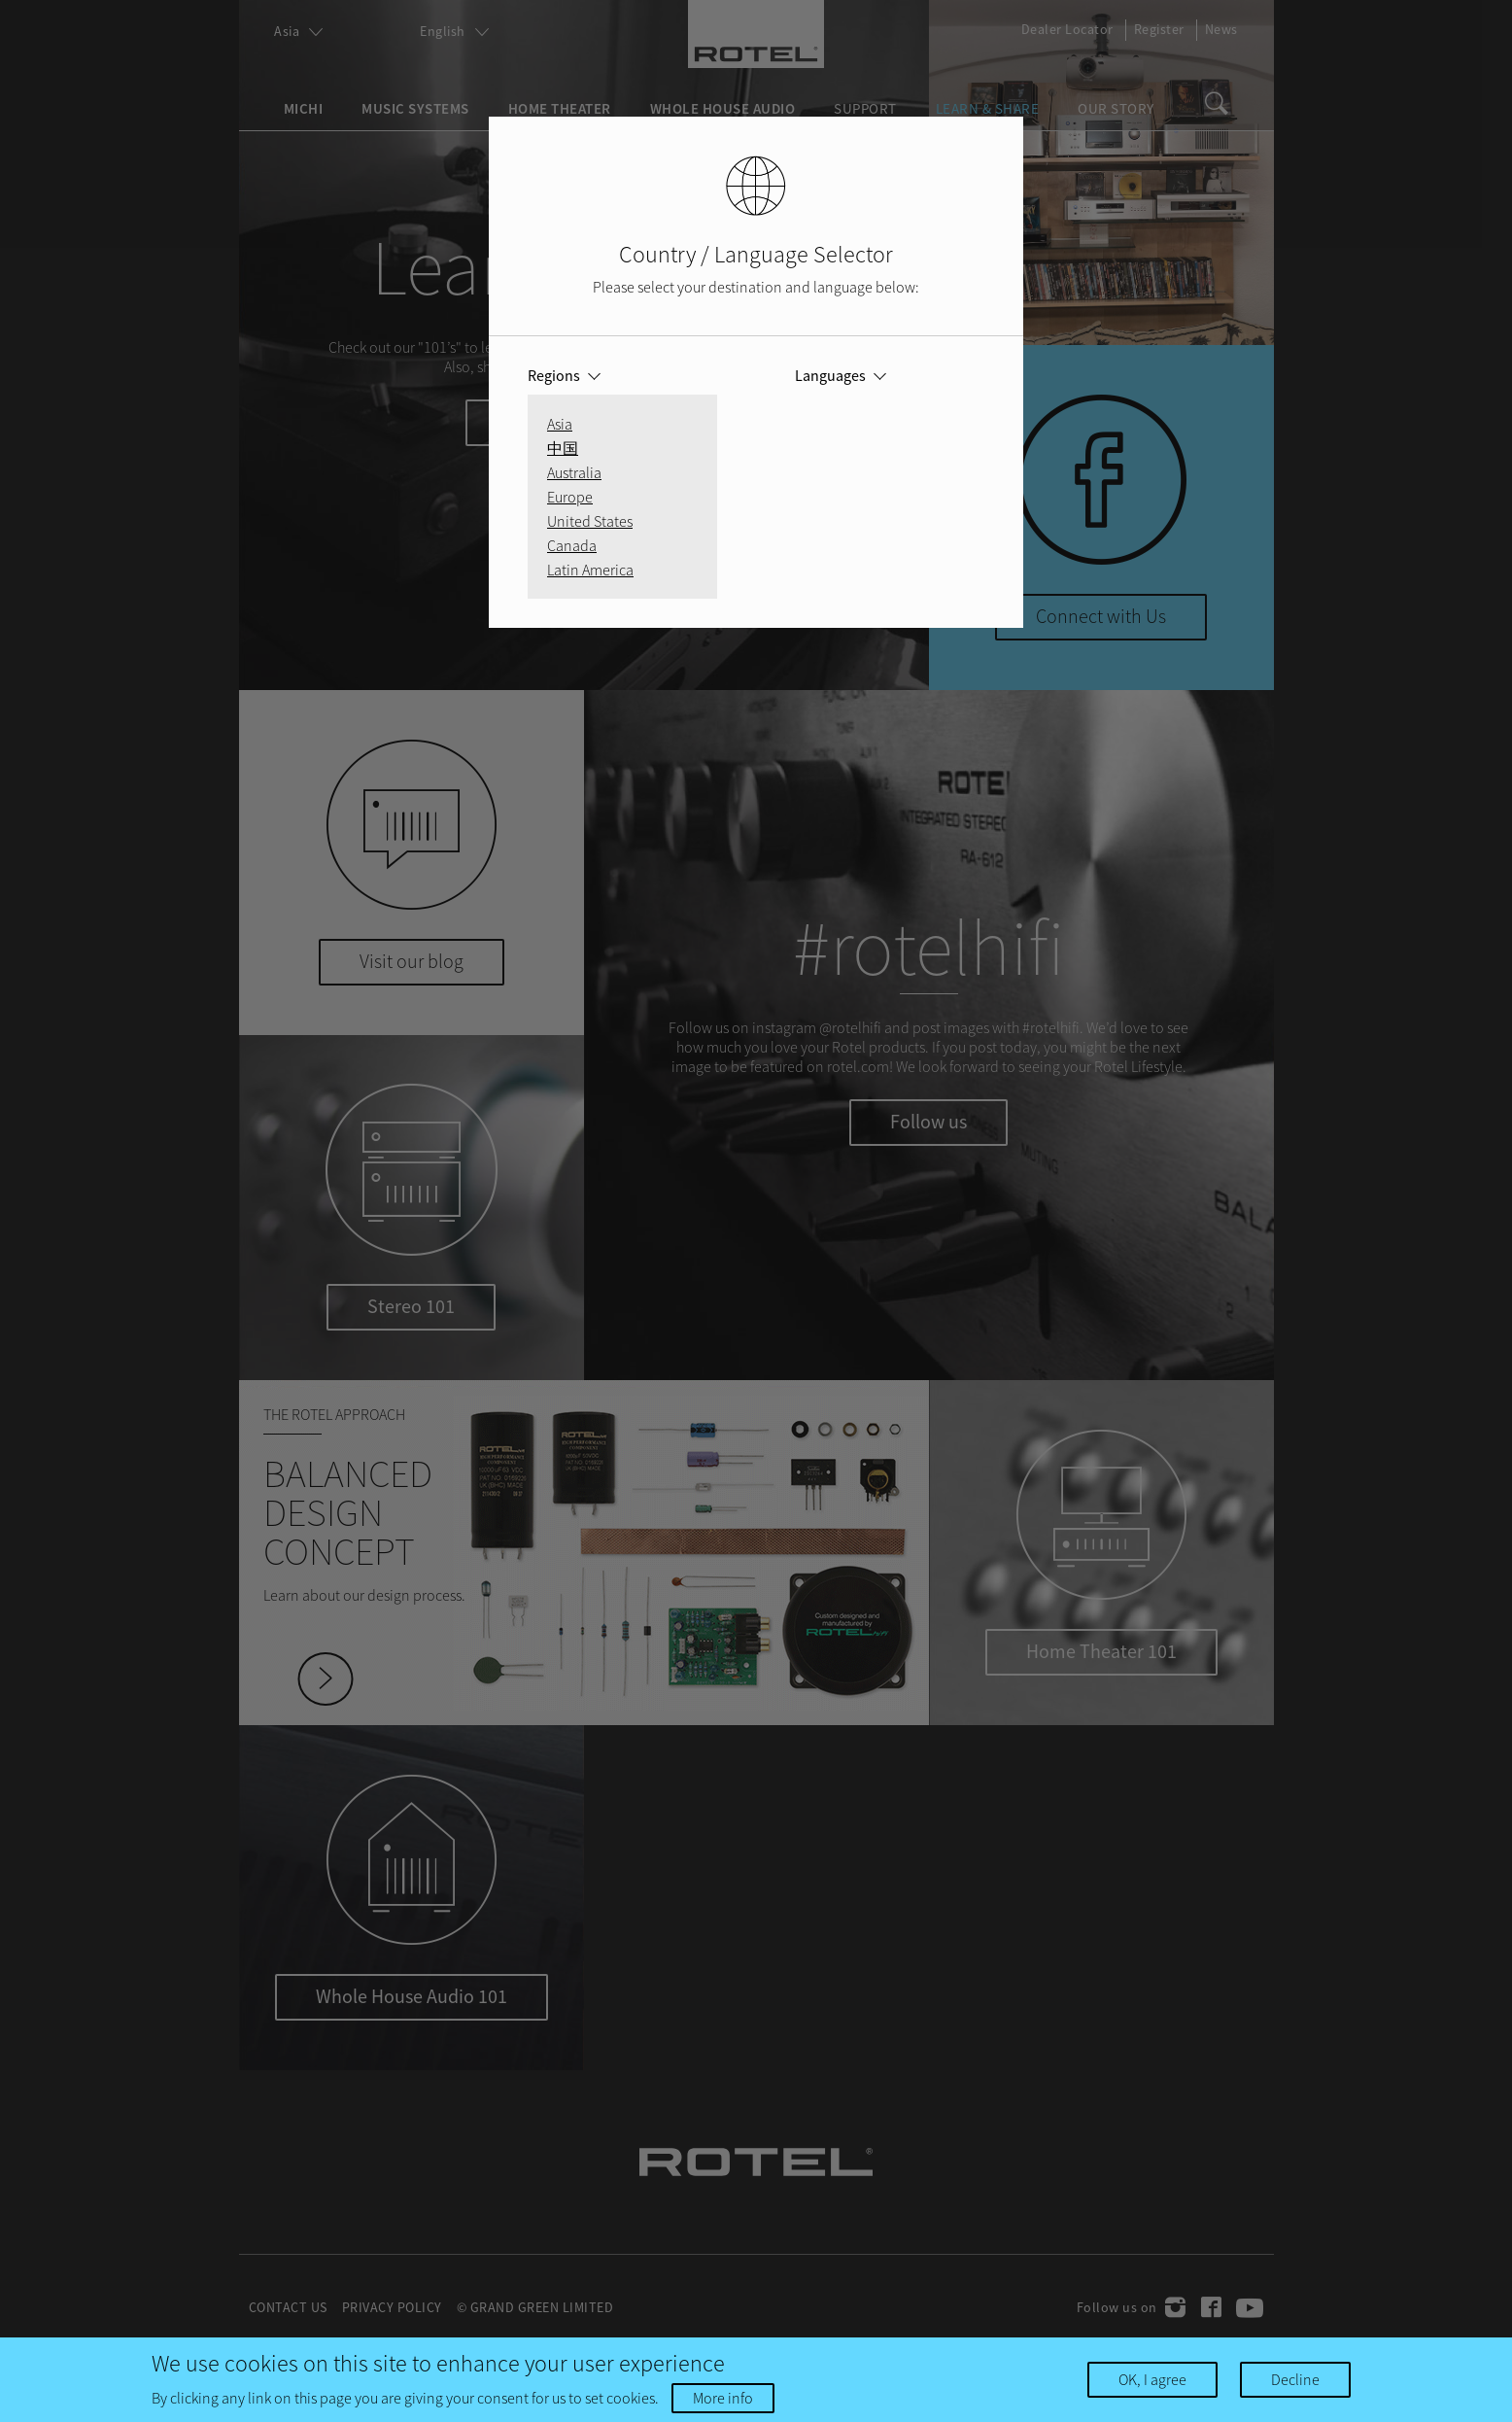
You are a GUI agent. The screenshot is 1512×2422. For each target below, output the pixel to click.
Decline (1295, 2379)
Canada (572, 545)
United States (590, 521)
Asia (559, 423)
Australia (574, 472)
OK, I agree (1152, 2379)
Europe (570, 496)
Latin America (590, 569)
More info (723, 2397)
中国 (562, 448)
